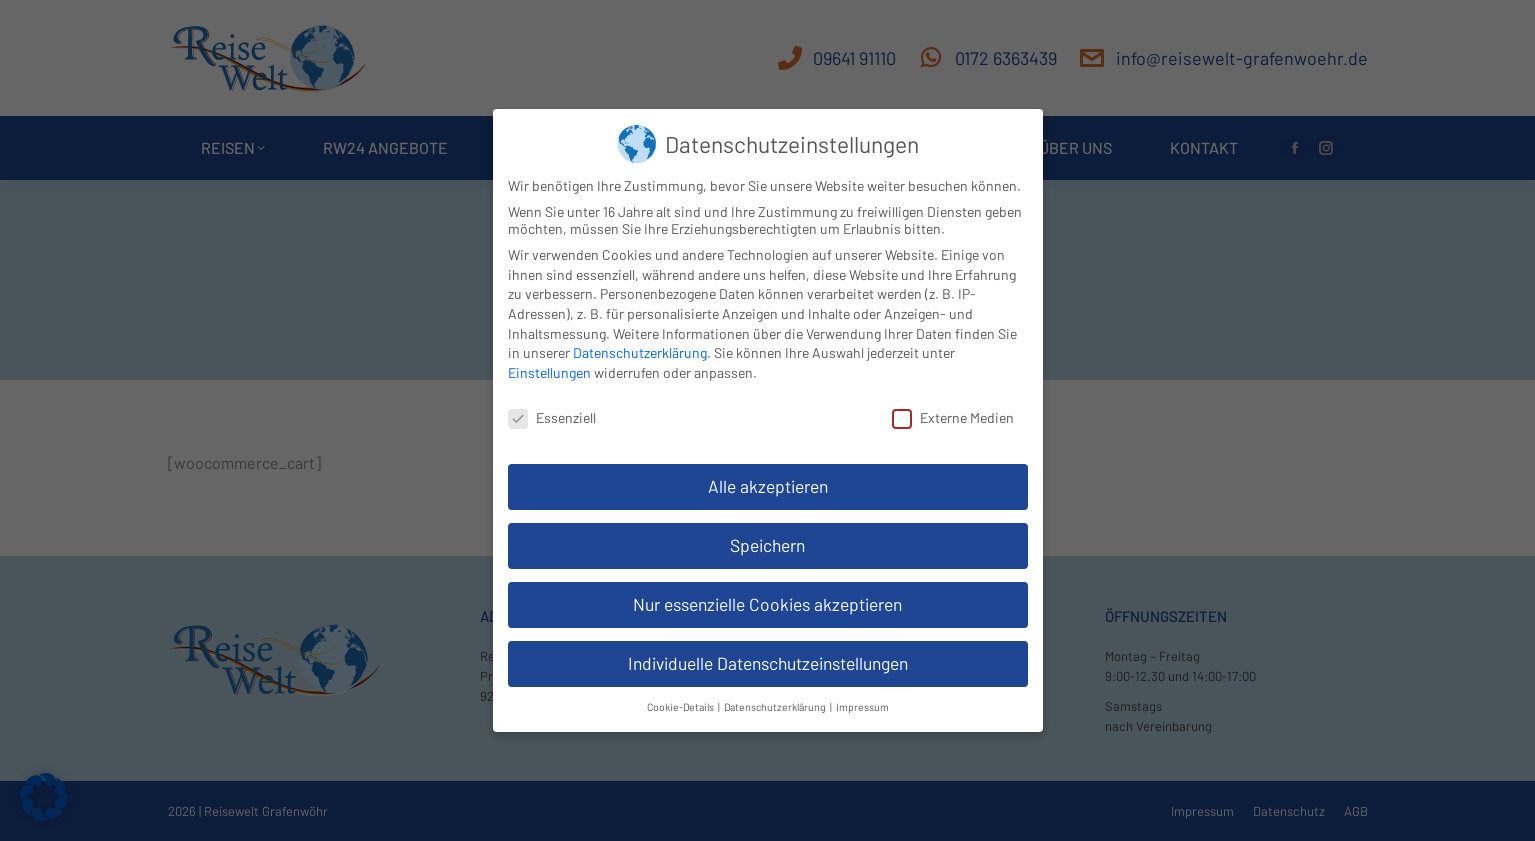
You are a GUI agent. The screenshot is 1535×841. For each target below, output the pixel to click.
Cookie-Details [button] (681, 702)
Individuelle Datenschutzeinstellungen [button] (768, 660)
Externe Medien (953, 413)
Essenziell (552, 413)
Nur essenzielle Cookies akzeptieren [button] (767, 601)
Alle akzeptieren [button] (768, 483)
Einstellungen (549, 368)
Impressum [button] (862, 702)
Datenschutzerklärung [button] (776, 702)
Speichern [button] (767, 542)
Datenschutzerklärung (640, 349)
